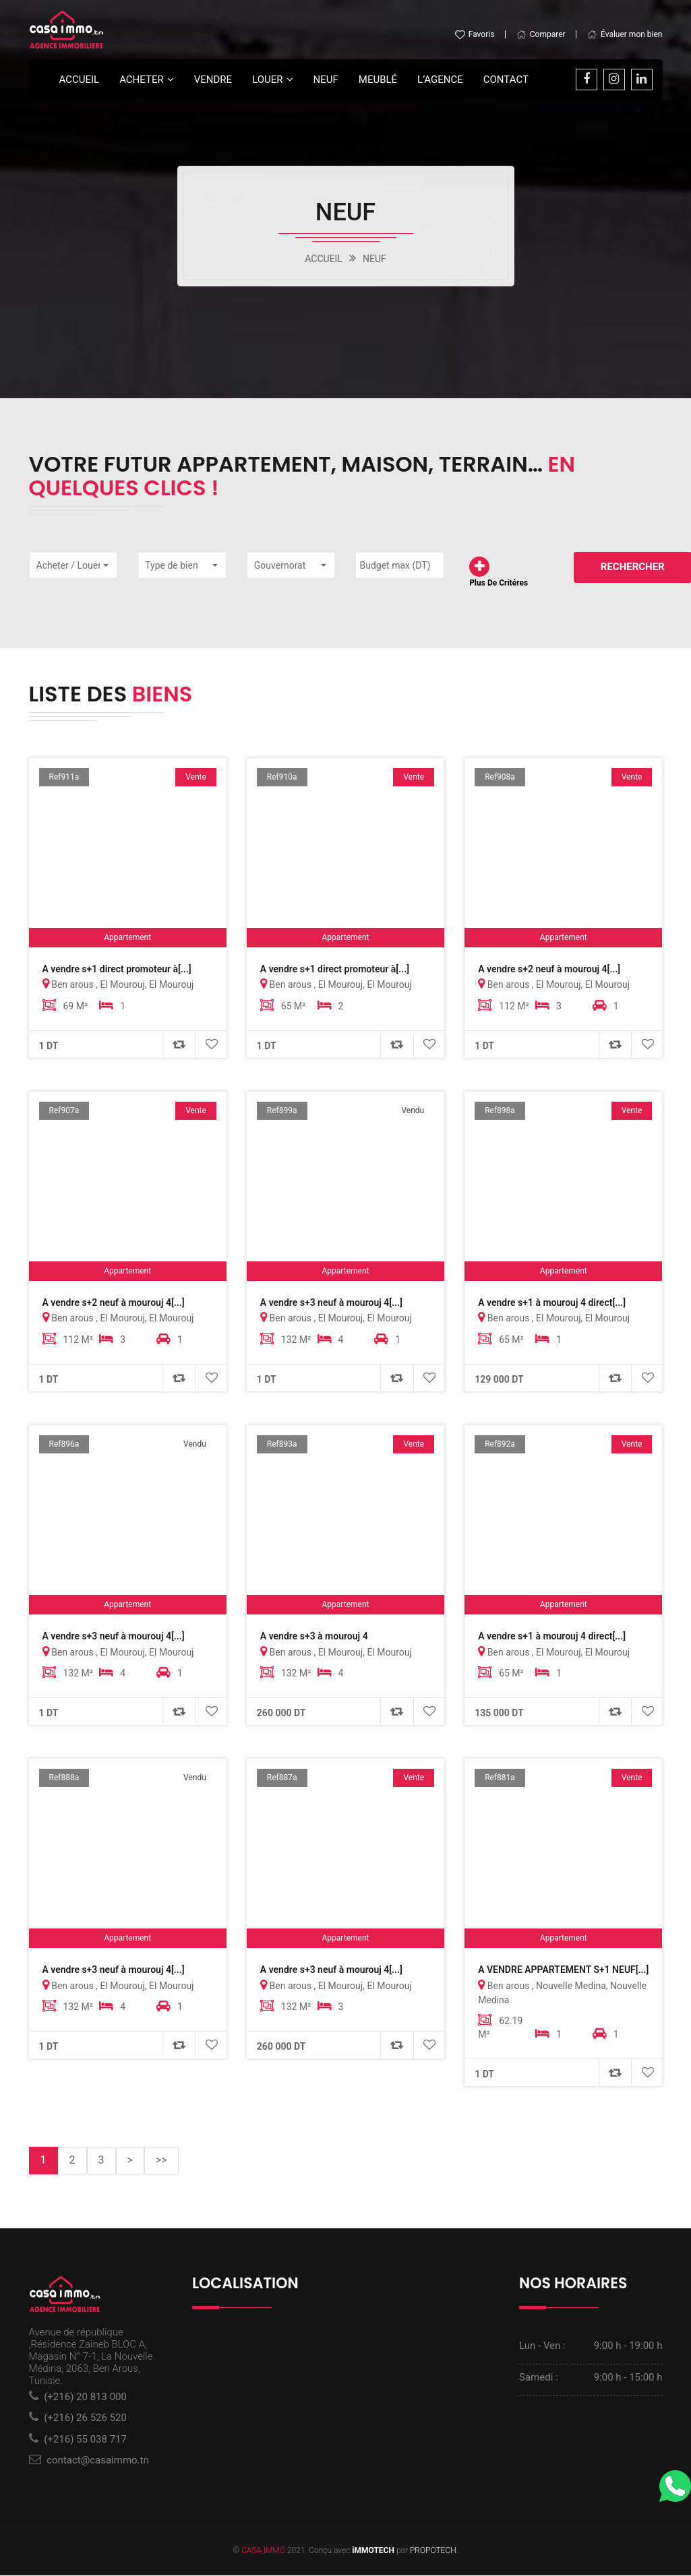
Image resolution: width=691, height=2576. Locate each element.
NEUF (374, 258)
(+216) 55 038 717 (85, 2440)
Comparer (541, 34)
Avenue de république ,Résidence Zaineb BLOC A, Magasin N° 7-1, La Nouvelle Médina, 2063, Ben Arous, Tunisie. (91, 2357)
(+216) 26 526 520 (85, 2419)
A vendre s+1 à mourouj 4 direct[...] (552, 1302)
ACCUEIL (323, 258)
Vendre (213, 79)
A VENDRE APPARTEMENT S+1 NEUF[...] (563, 1970)
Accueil (79, 79)
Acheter (141, 79)
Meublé (378, 79)
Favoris (475, 34)
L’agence (440, 79)
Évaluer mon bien (624, 34)
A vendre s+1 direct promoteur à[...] (116, 969)
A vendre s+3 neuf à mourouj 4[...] (331, 1302)
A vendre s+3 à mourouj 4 (314, 1636)
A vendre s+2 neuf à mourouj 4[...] (549, 969)
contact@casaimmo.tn (98, 2461)
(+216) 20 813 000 (85, 2397)
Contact (506, 79)
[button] (73, 565)
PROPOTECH (433, 2551)
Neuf (325, 79)
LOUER (267, 79)
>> (161, 2161)
